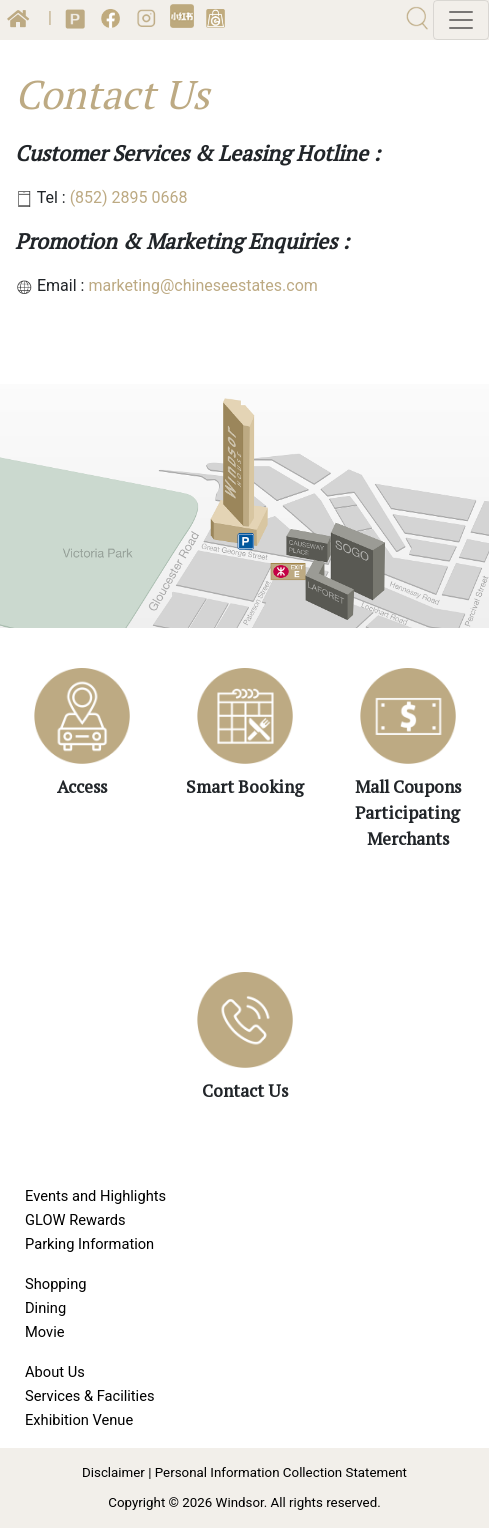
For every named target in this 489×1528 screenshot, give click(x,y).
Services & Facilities (90, 1396)
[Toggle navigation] (461, 20)
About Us (55, 1372)
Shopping (55, 1284)
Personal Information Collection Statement (281, 1472)
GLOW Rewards (75, 1220)
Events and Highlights (95, 1196)
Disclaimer (113, 1472)
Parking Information (89, 1244)
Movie (44, 1332)
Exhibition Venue (79, 1420)
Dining (45, 1308)
